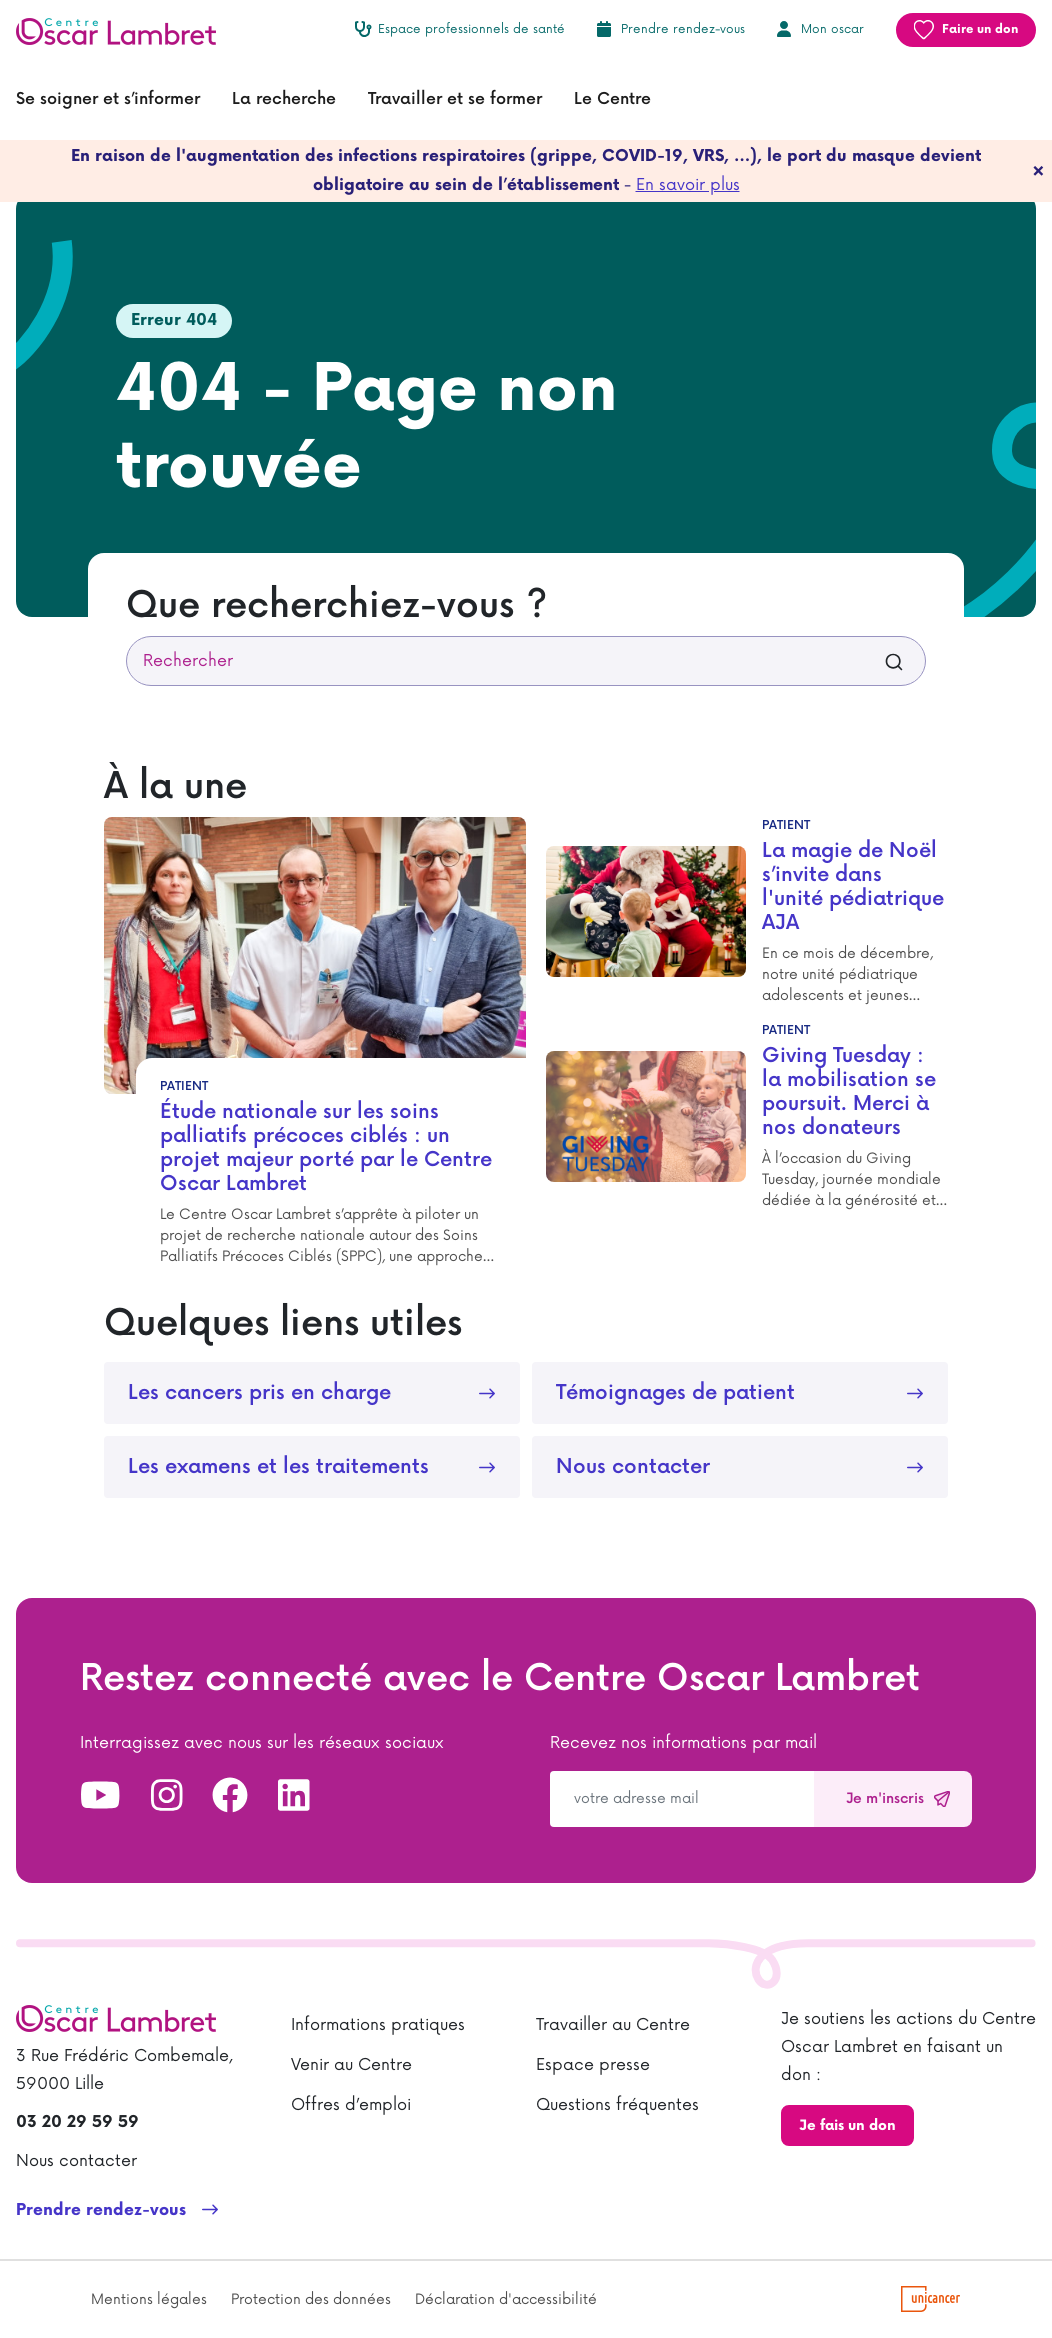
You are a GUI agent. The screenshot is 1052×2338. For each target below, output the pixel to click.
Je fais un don (847, 2125)
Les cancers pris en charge (259, 1393)
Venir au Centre (351, 2065)
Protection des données (311, 2299)
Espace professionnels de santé (471, 29)
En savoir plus (688, 185)
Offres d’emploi (351, 2105)
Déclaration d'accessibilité (506, 2299)
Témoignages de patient (675, 1393)
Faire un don (980, 29)
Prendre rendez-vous (683, 29)
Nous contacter (633, 1467)
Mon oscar (832, 29)
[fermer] (1038, 171)
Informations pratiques (378, 2025)
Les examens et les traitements (278, 1467)
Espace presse (593, 2065)
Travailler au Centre (613, 2025)
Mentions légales (149, 2299)
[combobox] (526, 661)
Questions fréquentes (617, 2105)
